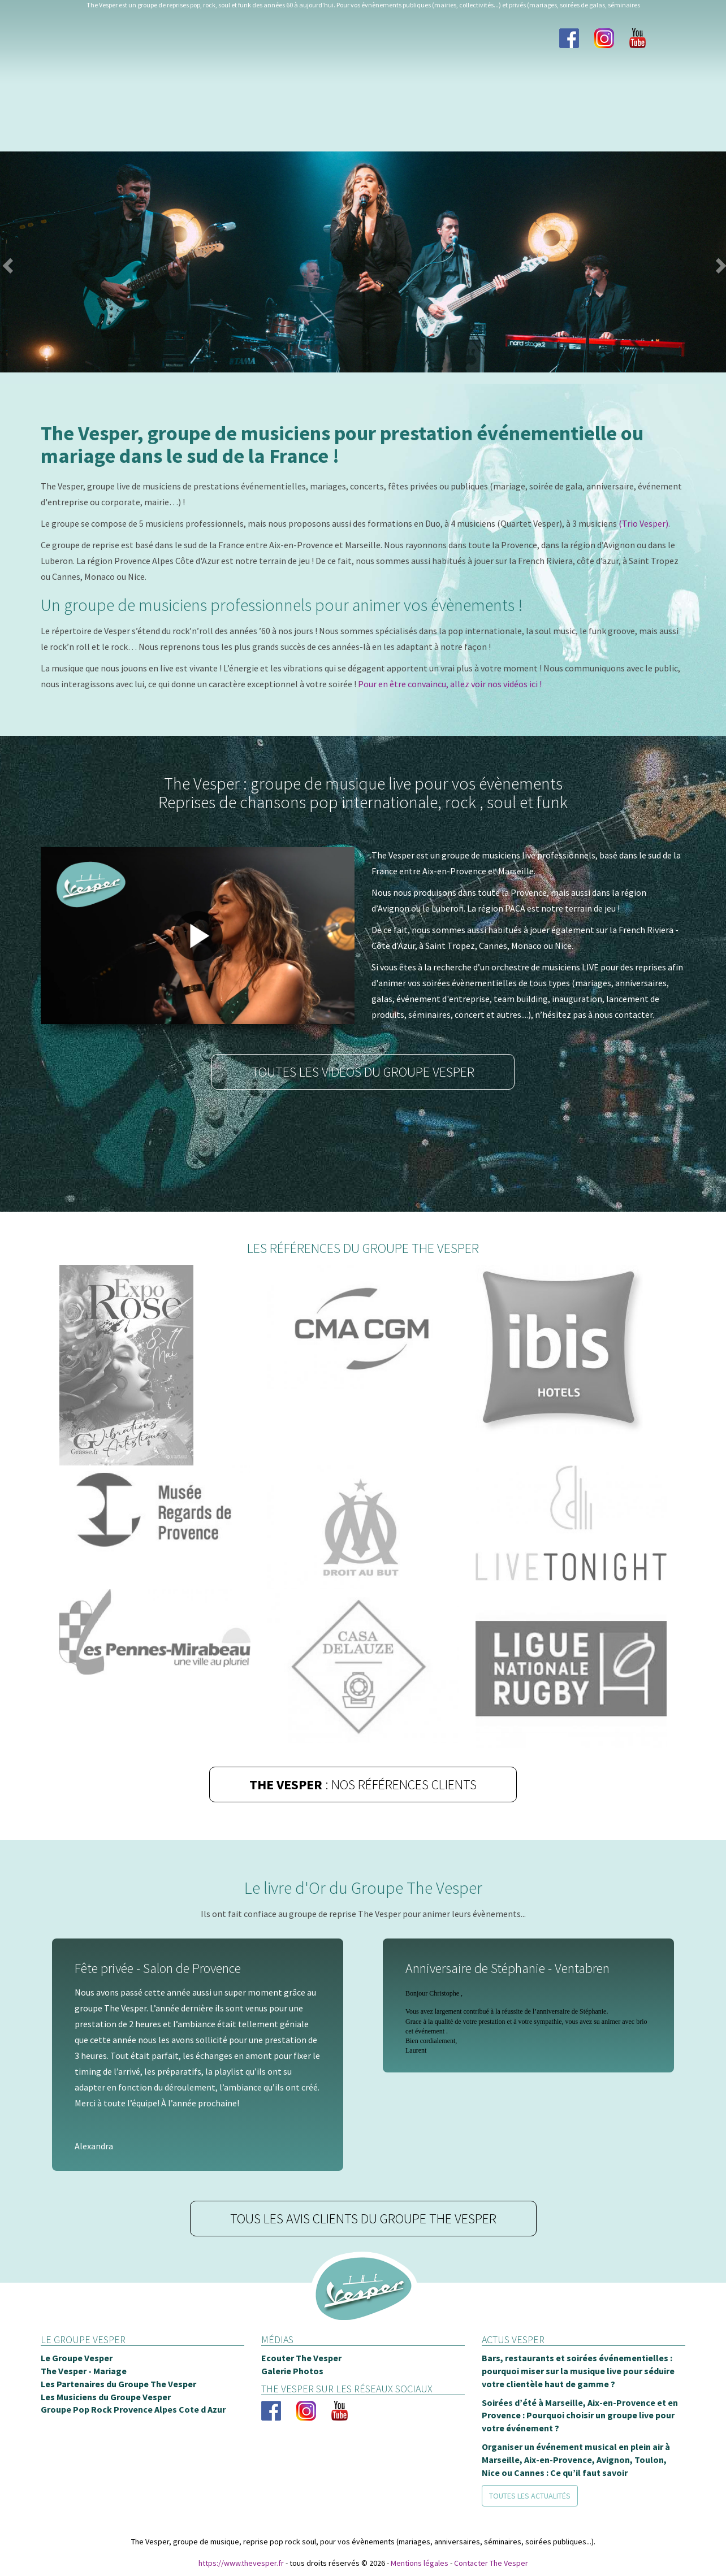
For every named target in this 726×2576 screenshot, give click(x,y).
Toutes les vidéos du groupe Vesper (363, 1072)
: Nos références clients (363, 1785)
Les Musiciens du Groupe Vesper (106, 2397)
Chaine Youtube (563, 81)
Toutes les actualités (530, 2496)
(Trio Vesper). (644, 524)
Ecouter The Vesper (301, 2358)
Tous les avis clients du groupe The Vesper (363, 2219)
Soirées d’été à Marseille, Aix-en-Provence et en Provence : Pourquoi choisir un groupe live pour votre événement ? (580, 2416)
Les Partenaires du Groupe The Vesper (118, 2384)
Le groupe (67, 81)
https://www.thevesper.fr (241, 2563)
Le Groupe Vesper (77, 2358)
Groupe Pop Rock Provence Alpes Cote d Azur (133, 2409)
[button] (22, 262)
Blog (481, 81)
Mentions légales (419, 2563)
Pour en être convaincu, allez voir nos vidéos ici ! (450, 684)
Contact (655, 81)
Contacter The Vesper (491, 2563)
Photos (243, 81)
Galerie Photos (292, 2371)
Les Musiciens (159, 81)
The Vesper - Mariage (84, 2371)
